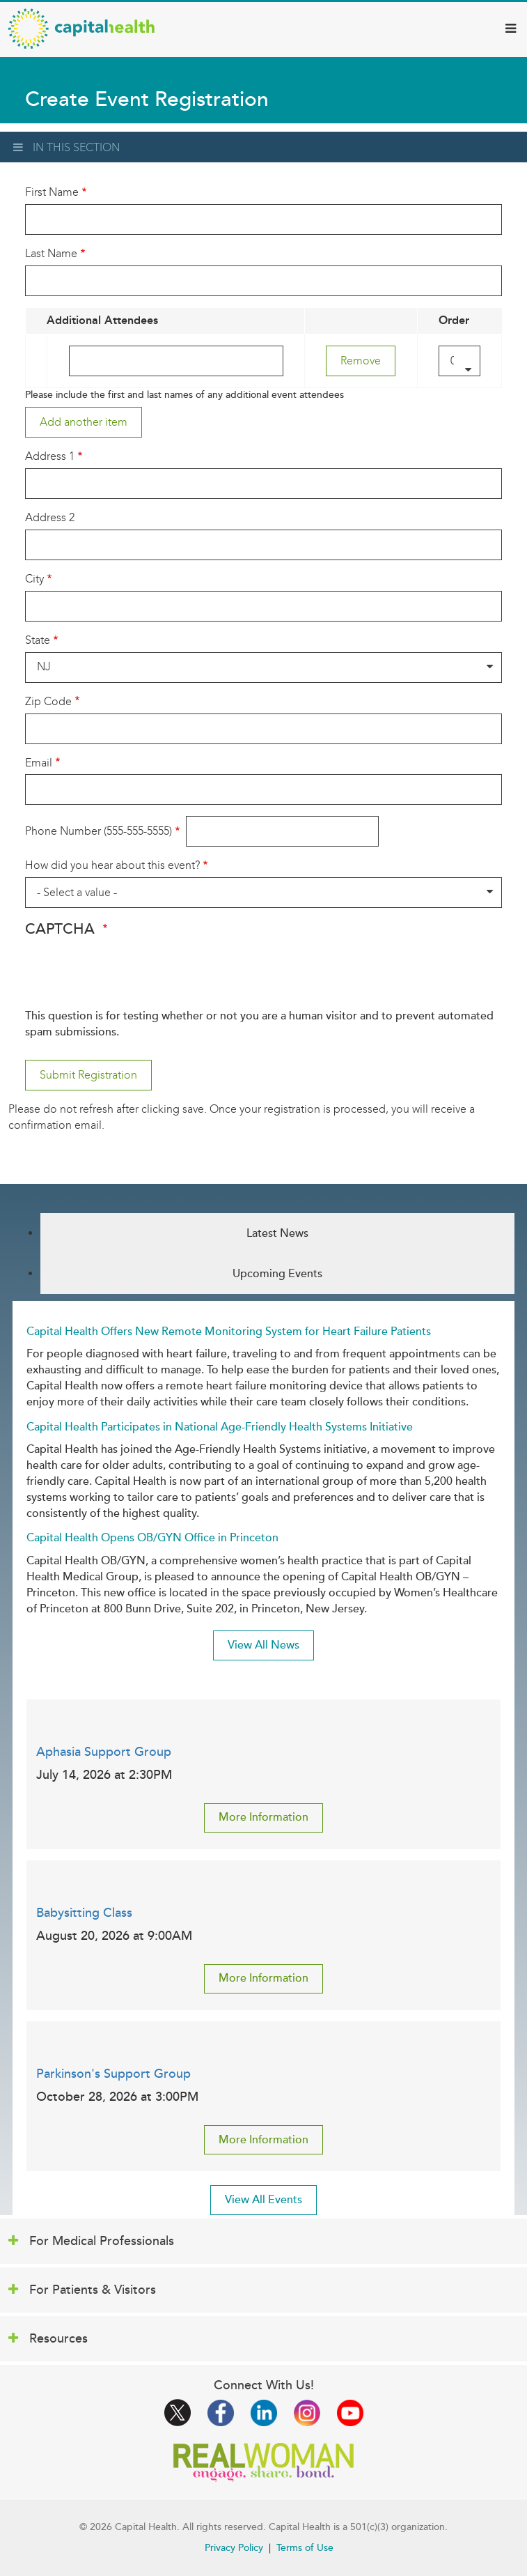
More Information (263, 1817)
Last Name (51, 253)
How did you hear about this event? (112, 865)
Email (38, 762)
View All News (263, 1645)
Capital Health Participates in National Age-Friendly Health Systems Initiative (219, 1427)
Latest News (277, 1233)
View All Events (263, 2200)
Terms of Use (304, 2548)
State (37, 640)
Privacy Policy (234, 2548)
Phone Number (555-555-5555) (98, 831)
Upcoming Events (277, 1274)
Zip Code (48, 701)
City (34, 578)
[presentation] (131, 981)
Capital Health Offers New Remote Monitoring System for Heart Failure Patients (228, 1332)
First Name (52, 192)
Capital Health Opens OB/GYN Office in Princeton (152, 1538)
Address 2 (49, 517)
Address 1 (49, 456)
